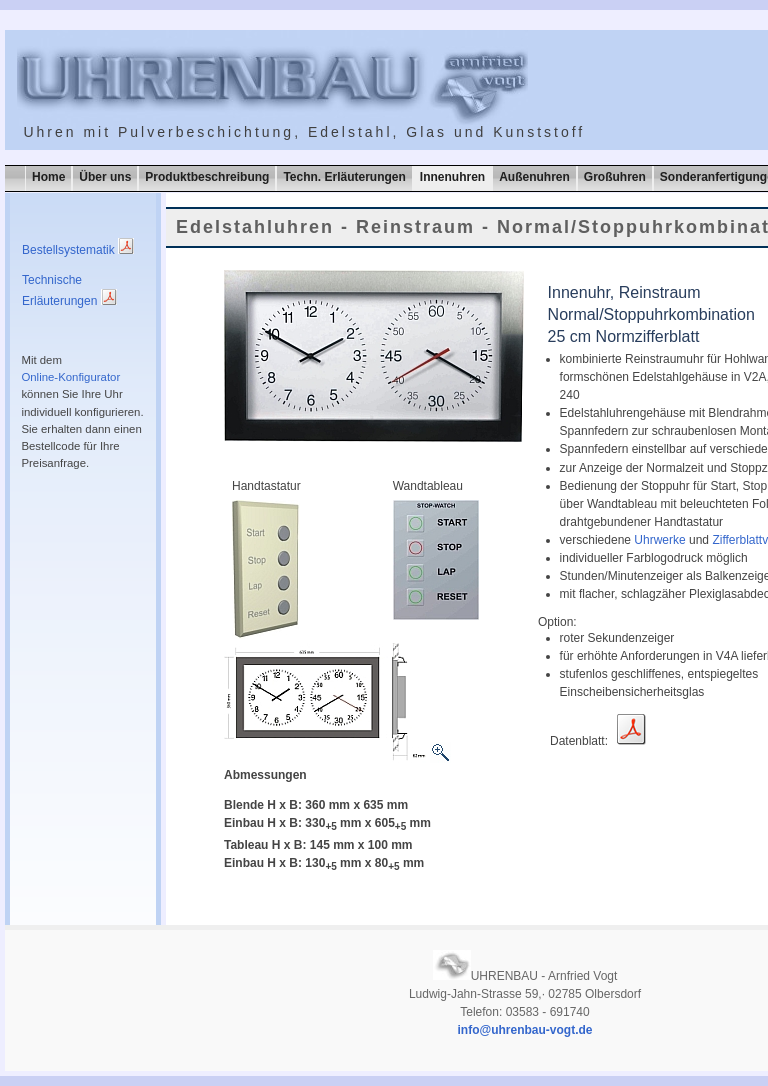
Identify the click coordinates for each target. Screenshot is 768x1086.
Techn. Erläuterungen (344, 177)
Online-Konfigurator (70, 377)
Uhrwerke (659, 540)
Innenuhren (452, 177)
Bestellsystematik (78, 250)
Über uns (105, 177)
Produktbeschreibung (207, 177)
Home (48, 177)
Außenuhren (534, 177)
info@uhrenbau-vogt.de (524, 1030)
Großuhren (615, 177)
